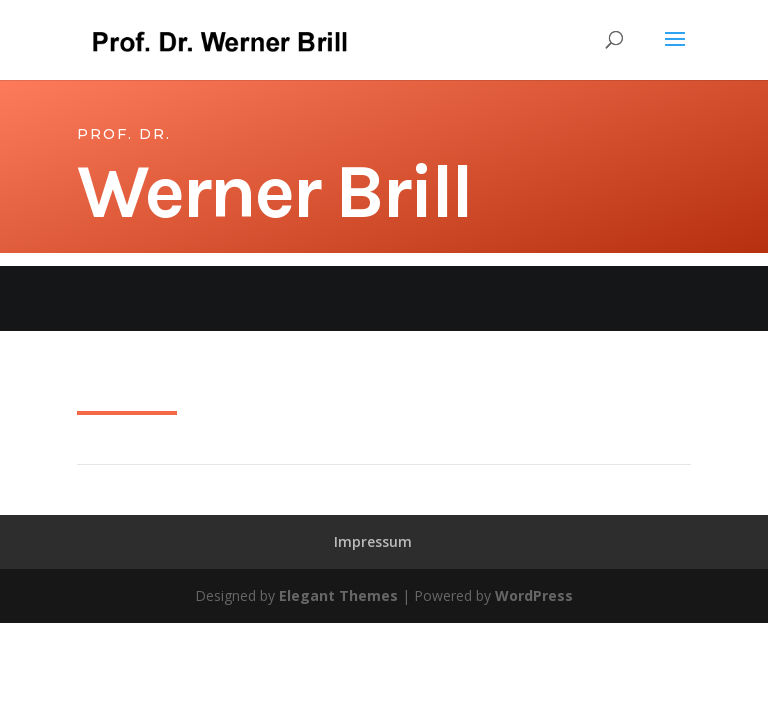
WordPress (534, 595)
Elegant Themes (338, 595)
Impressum (373, 541)
